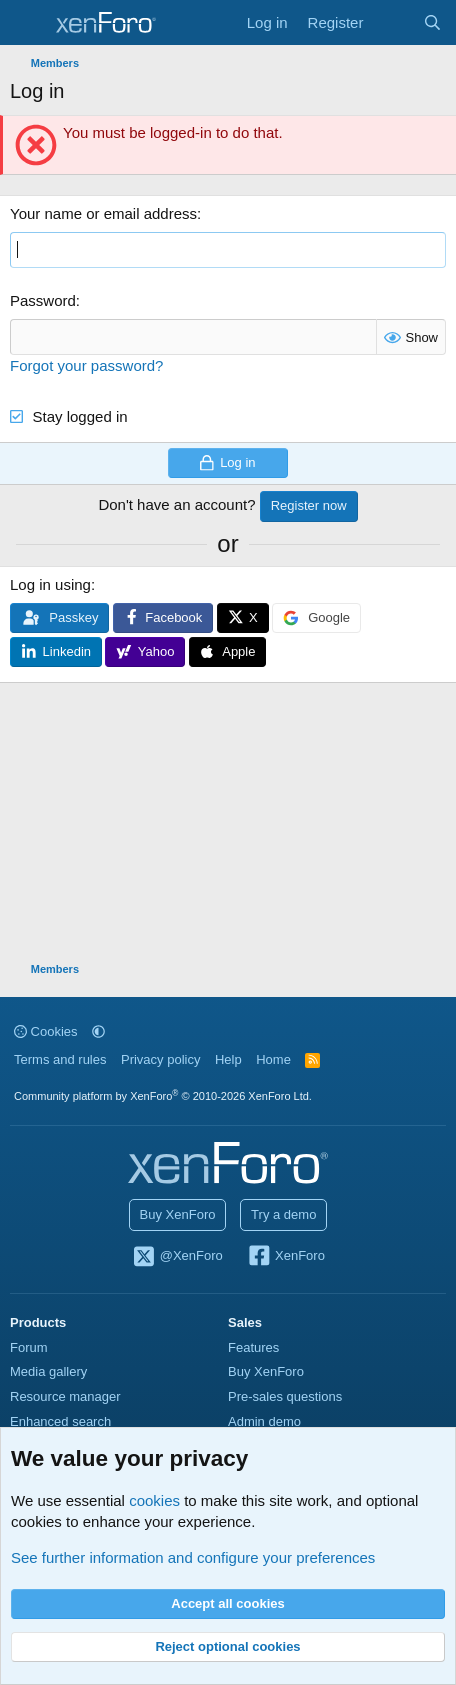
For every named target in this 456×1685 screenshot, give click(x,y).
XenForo (285, 1257)
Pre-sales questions (285, 1396)
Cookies (46, 1031)
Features (253, 1347)
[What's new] (392, 22)
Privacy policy (160, 1059)
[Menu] (27, 23)
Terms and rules (60, 1059)
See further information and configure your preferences (193, 1557)
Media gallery (48, 1371)
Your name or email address (103, 213)
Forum (29, 1347)
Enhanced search (60, 1421)
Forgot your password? (86, 365)
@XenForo (177, 1257)
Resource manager (65, 1396)
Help (228, 1059)
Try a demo (283, 1214)
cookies (154, 1500)
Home (273, 1059)
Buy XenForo (178, 1214)
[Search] (432, 22)
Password (43, 300)
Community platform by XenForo (163, 1096)
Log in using (50, 584)
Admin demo (264, 1421)
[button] (98, 1031)
